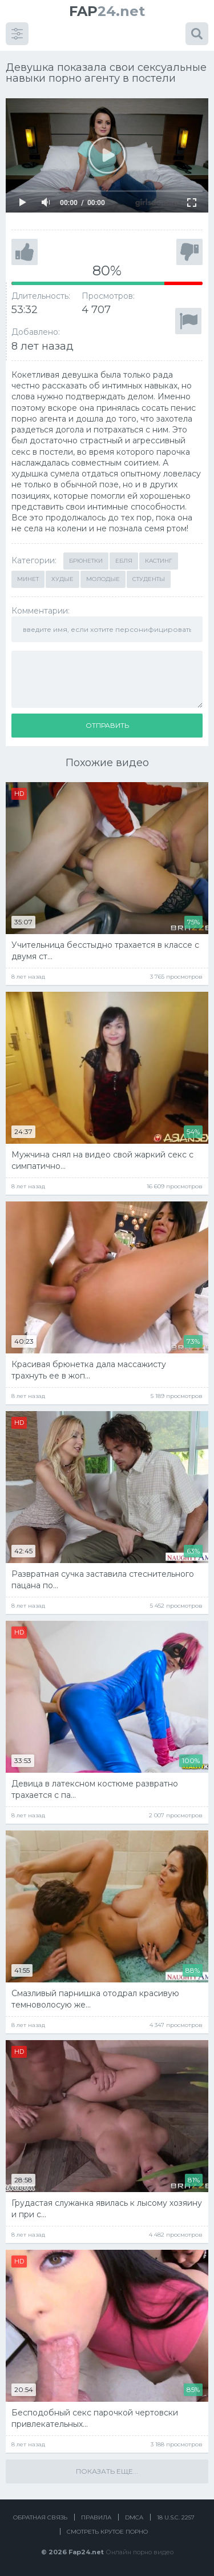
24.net (107, 11)
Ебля (123, 560)
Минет (28, 579)
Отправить (107, 725)
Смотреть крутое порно (107, 2531)
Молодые (103, 579)
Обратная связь (40, 2517)
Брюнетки (86, 560)
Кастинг (158, 560)
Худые (62, 579)
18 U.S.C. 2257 (176, 2517)
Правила (96, 2517)
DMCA (134, 2517)
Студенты (148, 579)
